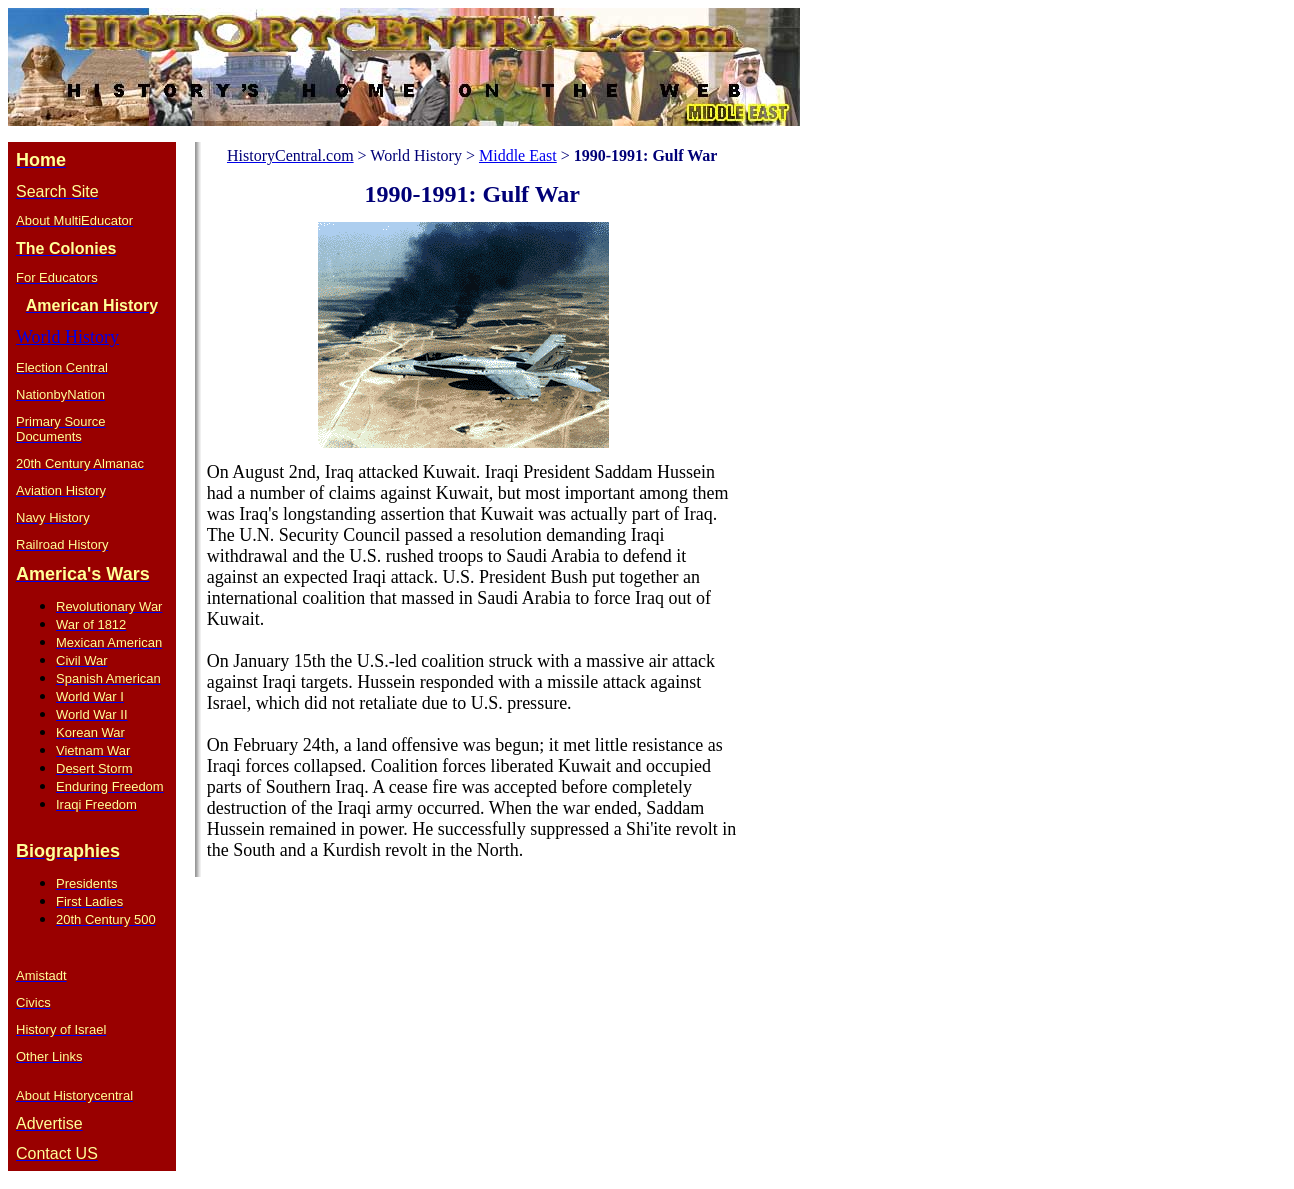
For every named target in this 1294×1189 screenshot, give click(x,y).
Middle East (518, 155)
